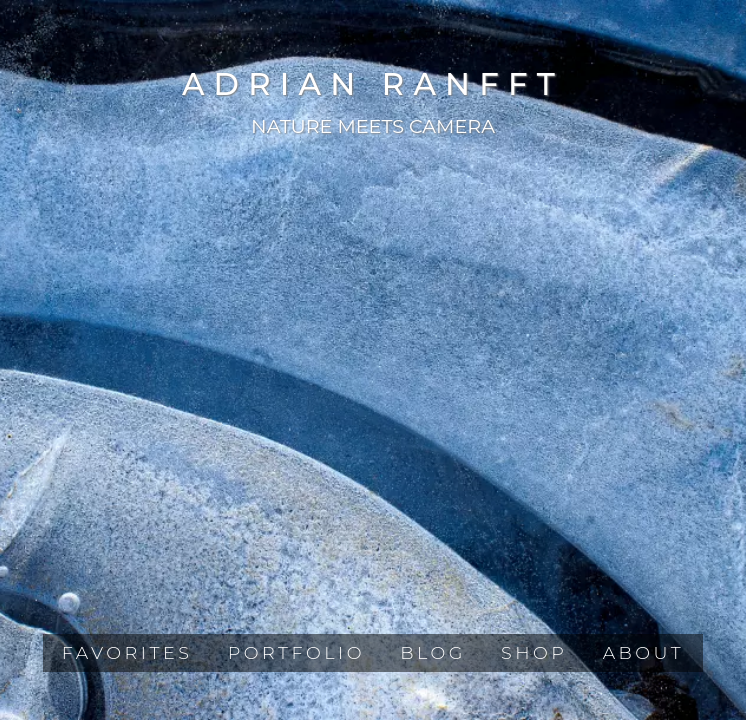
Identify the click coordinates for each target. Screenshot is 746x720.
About (644, 652)
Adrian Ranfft (373, 84)
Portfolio (296, 652)
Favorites (127, 652)
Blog (433, 652)
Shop (534, 652)
